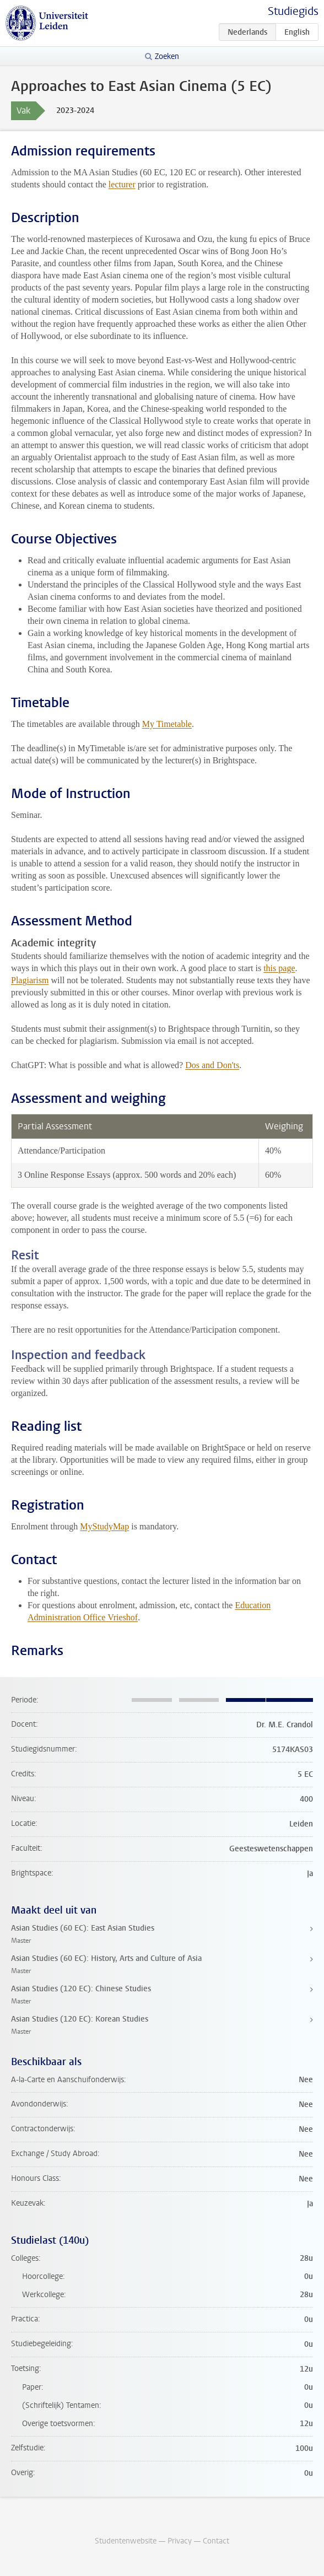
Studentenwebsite (125, 2541)
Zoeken (167, 56)
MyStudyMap (104, 1526)
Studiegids (293, 11)
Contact (216, 2541)
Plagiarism (29, 980)
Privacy (180, 2541)
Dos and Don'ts (212, 1065)
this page (279, 968)
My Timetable (167, 724)
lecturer (122, 184)
